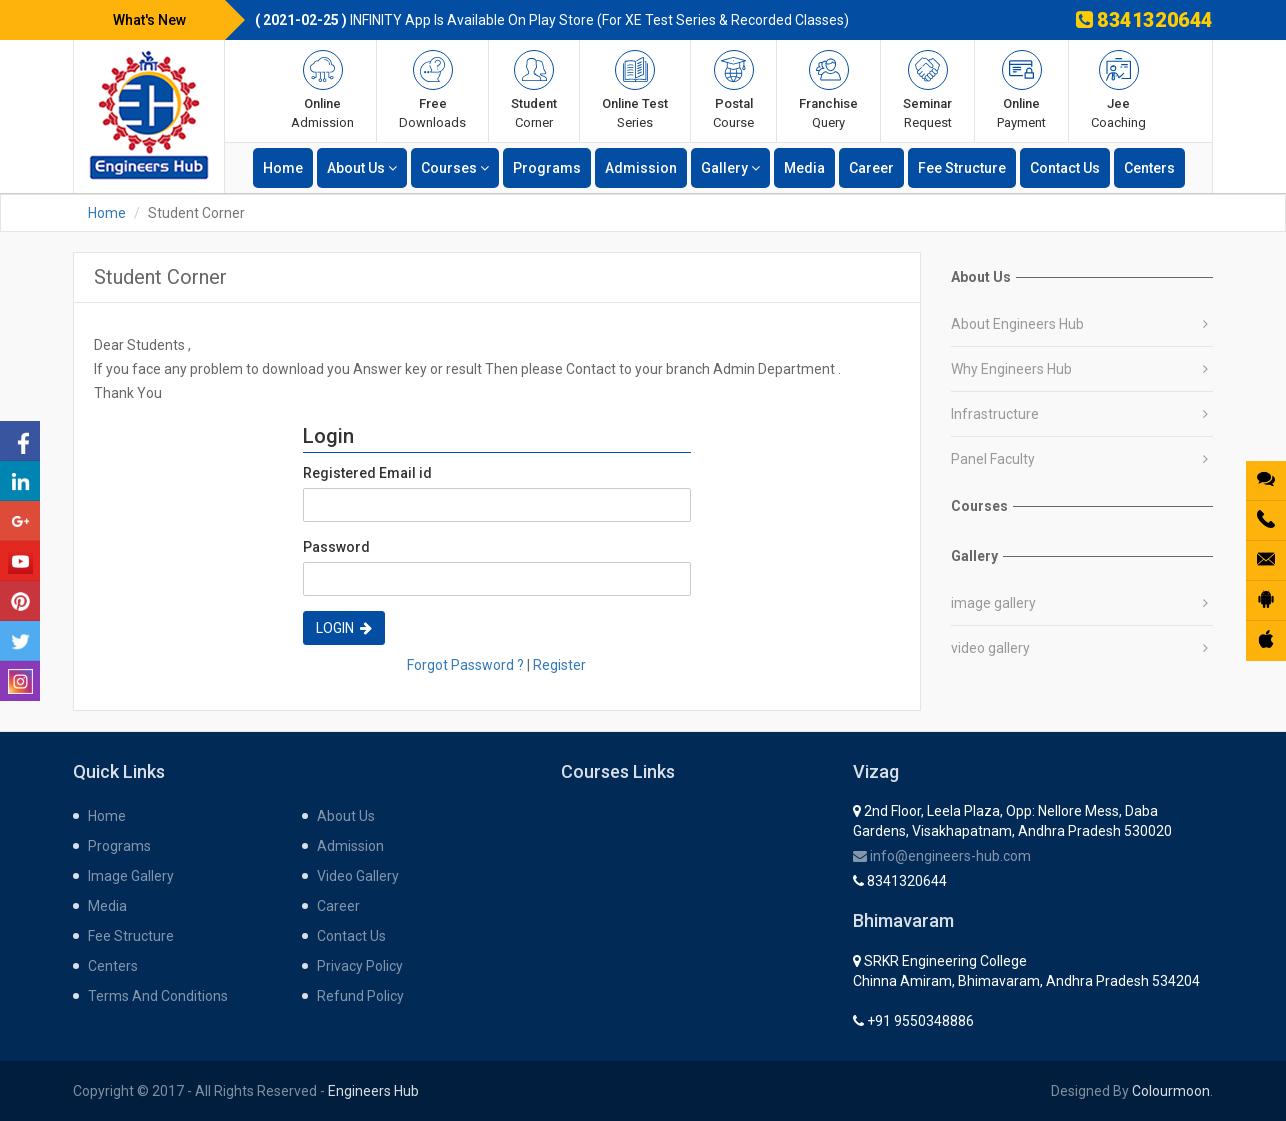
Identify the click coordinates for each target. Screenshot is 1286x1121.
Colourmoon (1171, 1091)
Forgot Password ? (465, 665)
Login (344, 628)
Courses (455, 168)
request (927, 90)
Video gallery (358, 876)
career (871, 168)
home (283, 168)
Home (107, 213)
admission (322, 90)
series (635, 90)
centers (1149, 168)
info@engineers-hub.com (942, 856)
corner (534, 90)
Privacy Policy (360, 966)
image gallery (993, 603)
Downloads (432, 90)
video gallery (990, 648)
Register (559, 665)
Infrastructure (995, 414)
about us (362, 168)
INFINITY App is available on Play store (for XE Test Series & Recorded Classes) (552, 20)
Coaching (1118, 90)
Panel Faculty (993, 459)
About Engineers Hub (1017, 324)
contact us (1065, 168)
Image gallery (131, 876)
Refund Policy (360, 996)
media (804, 168)
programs (547, 168)
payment (1021, 90)
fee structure (962, 168)
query (828, 90)
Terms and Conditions (158, 996)
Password (336, 547)
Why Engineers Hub (1011, 369)
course (733, 90)
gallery (730, 168)
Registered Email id (367, 473)
